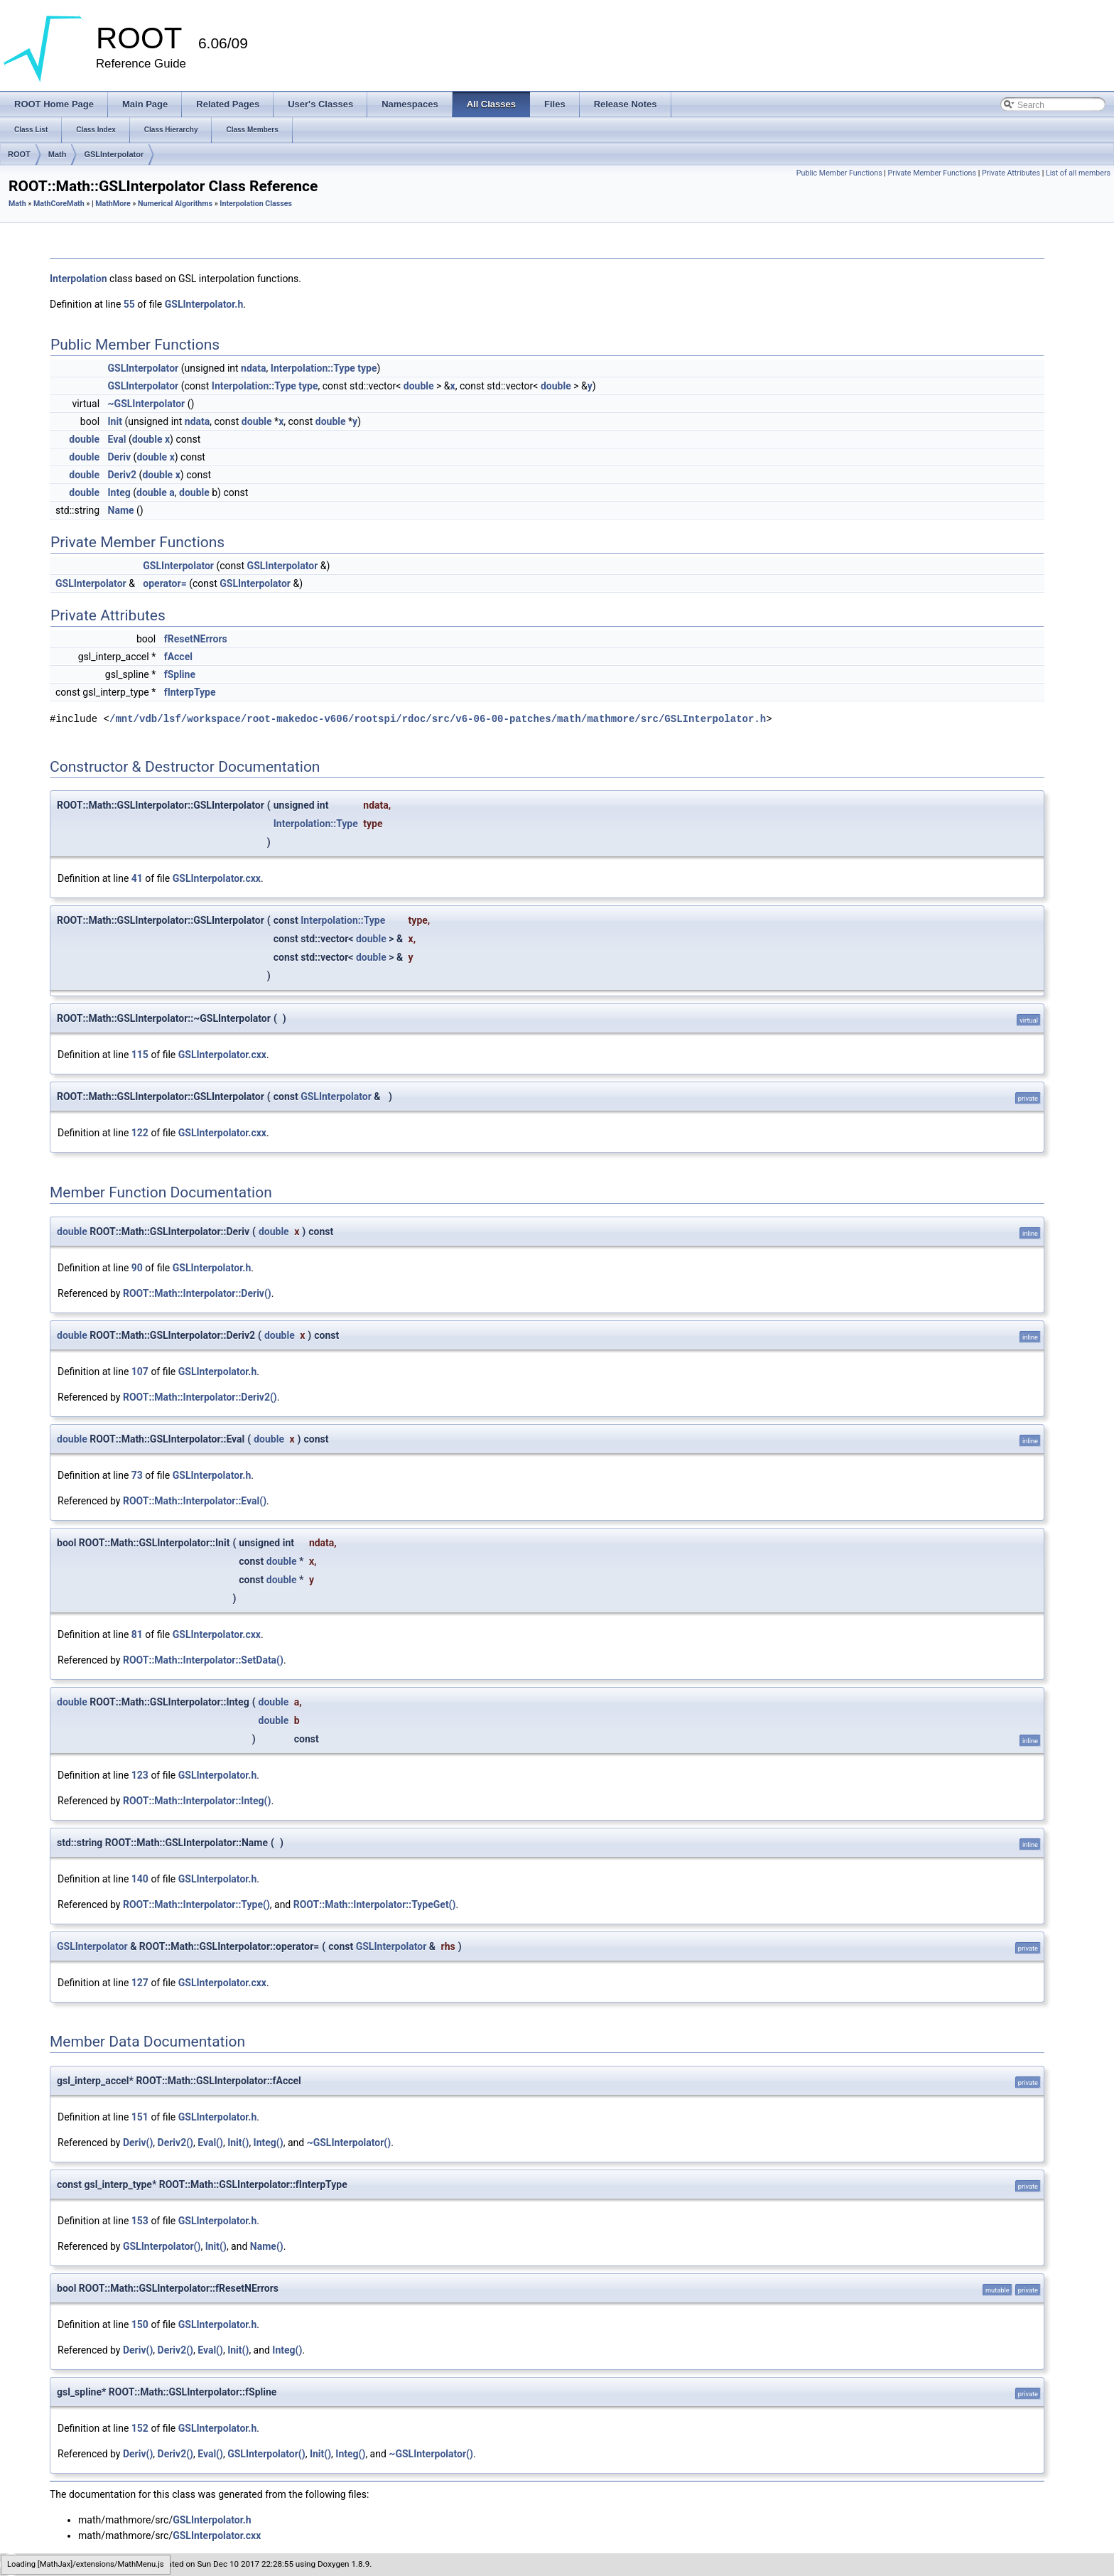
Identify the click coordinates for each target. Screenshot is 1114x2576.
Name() (266, 2246)
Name (121, 510)
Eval (117, 439)
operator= (164, 583)
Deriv (119, 457)
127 (139, 1982)
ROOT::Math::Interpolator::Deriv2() (200, 1397)
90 (137, 1267)
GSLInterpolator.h (204, 304)
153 (139, 2220)
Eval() (210, 2142)
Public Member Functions (839, 173)
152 (139, 2428)
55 (129, 304)
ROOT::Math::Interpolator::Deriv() (197, 1293)
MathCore (50, 203)
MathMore (113, 203)
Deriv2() (175, 2142)
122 (139, 1132)
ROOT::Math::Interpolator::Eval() (194, 1501)
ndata (253, 368)
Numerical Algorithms (175, 203)
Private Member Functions (932, 173)
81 (137, 1634)
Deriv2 (122, 474)
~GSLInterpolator (146, 403)
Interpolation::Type (313, 368)
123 (139, 1775)
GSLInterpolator (114, 154)
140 (139, 1879)
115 (139, 1054)
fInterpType (190, 692)
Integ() (268, 2142)
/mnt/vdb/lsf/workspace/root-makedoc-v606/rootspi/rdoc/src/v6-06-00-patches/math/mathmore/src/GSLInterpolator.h (437, 719)
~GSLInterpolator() (349, 2142)
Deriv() (138, 2142)
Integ (119, 492)
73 (137, 1475)
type (367, 368)
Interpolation (78, 278)
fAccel (178, 656)
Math (57, 154)
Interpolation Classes (256, 203)
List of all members (1078, 173)
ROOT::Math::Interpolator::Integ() (197, 1800)
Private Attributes (1011, 173)
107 (139, 1371)
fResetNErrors (195, 639)
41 (137, 878)
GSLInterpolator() (161, 2246)
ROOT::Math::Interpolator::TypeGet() (374, 1904)
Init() (238, 2142)
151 (139, 2117)
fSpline (179, 674)
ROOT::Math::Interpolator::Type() (196, 1904)
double (419, 386)
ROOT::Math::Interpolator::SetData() (203, 1660)
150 (139, 2324)
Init (115, 421)
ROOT (19, 154)
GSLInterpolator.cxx (217, 878)
